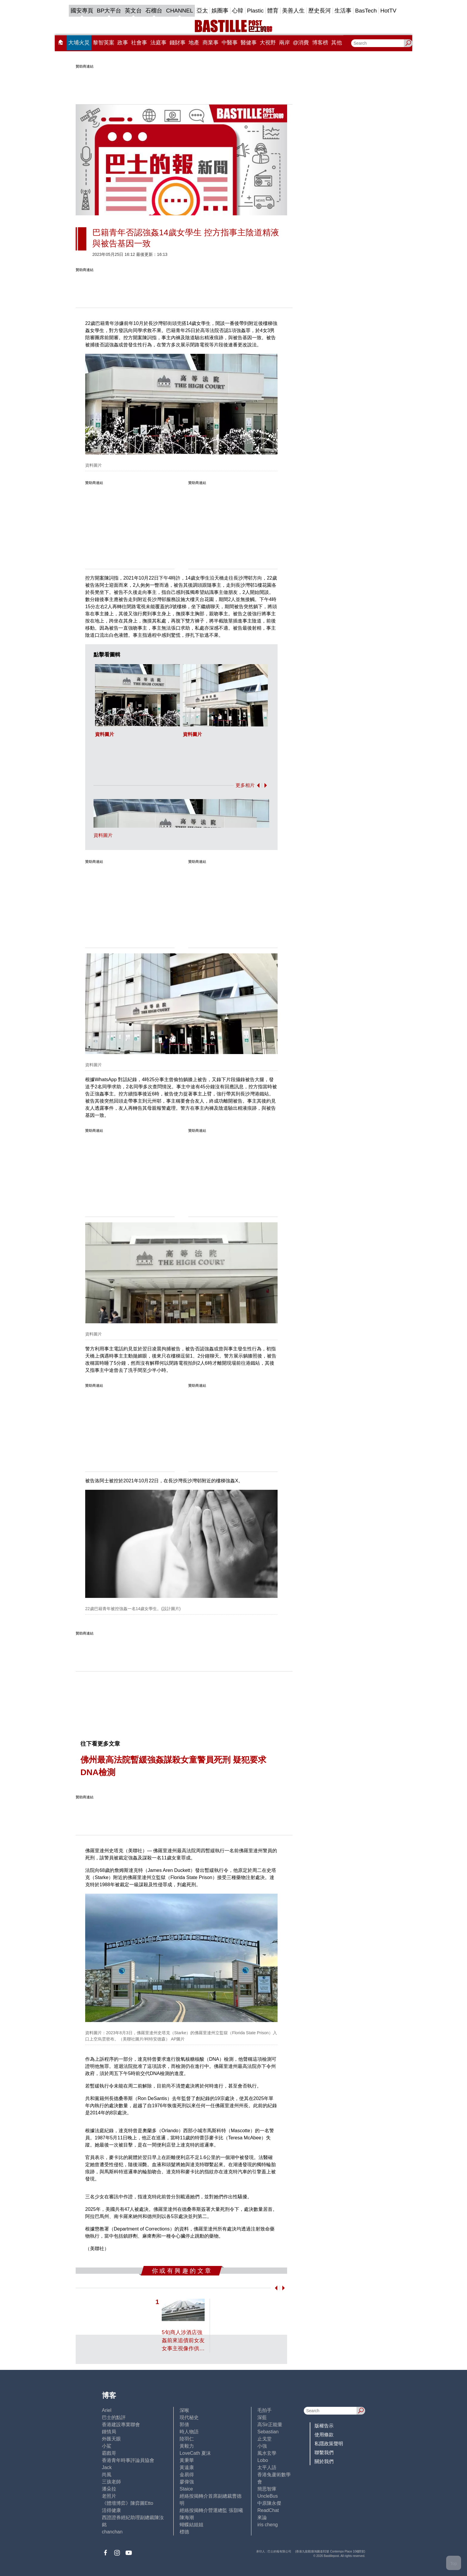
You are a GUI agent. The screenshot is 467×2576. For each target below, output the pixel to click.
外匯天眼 (111, 2438)
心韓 (237, 10)
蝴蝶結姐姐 (191, 2524)
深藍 (262, 2417)
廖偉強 (187, 2481)
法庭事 (158, 43)
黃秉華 (187, 2460)
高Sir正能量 (269, 2424)
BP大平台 (109, 10)
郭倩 (184, 2424)
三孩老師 (111, 2481)
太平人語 (266, 2467)
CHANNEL (179, 10)
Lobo (262, 2460)
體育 (272, 10)
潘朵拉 (109, 2488)
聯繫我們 (324, 2452)
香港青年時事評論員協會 (128, 2460)
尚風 (106, 2474)
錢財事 (177, 43)
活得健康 (111, 2510)
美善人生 (293, 10)
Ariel (106, 2410)
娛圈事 (219, 10)
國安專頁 (82, 10)
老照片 (109, 2496)
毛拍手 (264, 2410)
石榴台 (153, 10)
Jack (107, 2467)
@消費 (301, 43)
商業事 (211, 43)
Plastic (255, 10)
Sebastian (267, 2431)
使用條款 (324, 2434)
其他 (336, 43)
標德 (184, 2531)
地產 (194, 43)
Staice (186, 2488)
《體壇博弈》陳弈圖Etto (127, 2503)
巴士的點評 (114, 2417)
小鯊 (106, 2446)
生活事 (342, 10)
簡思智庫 (266, 2488)
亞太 (202, 10)
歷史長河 (319, 10)
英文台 (133, 10)
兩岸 (284, 43)
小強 (262, 2446)
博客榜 (320, 43)
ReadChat (268, 2510)
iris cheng (267, 2524)
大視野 (268, 43)
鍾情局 (109, 2431)
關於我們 (324, 2461)
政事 (122, 43)
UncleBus (267, 2496)
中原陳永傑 (269, 2503)
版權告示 (324, 2425)
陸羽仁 (187, 2438)
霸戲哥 (109, 2453)
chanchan (112, 2531)
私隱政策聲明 (329, 2443)
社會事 (139, 43)
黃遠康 (187, 2467)
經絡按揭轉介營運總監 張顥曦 (211, 2510)
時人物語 (189, 2431)
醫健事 (249, 43)
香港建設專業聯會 (121, 2424)
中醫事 (230, 43)
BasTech (366, 10)
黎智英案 (103, 43)
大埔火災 (79, 43)
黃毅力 (187, 2446)
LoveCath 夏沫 (195, 2453)
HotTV (388, 10)
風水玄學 (266, 2453)
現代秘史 (189, 2417)
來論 (262, 2517)
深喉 (184, 2410)
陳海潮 (187, 2517)
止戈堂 (264, 2438)
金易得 (187, 2474)
